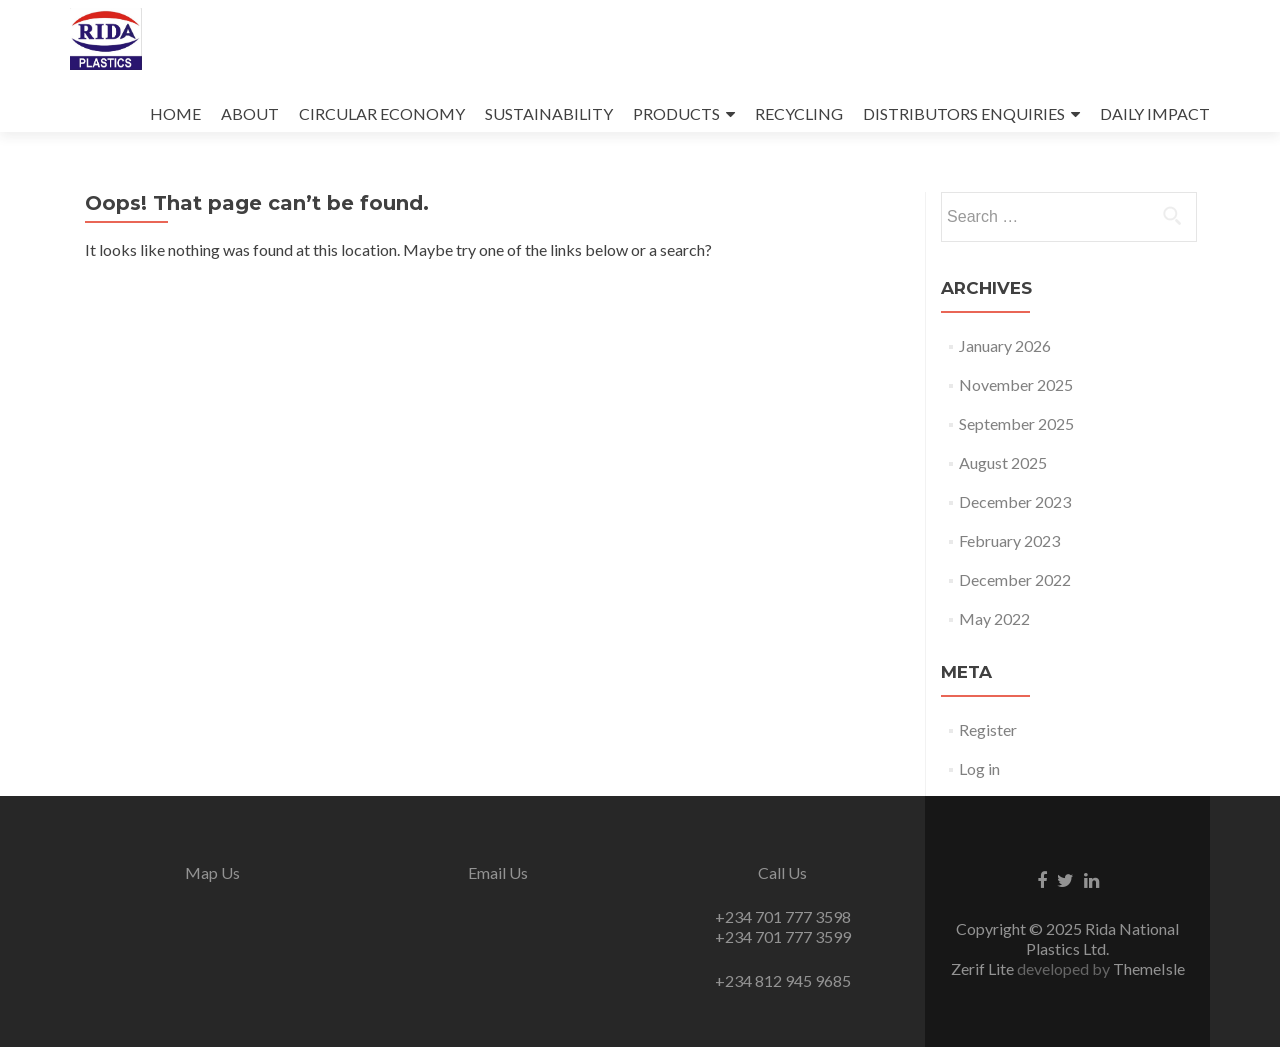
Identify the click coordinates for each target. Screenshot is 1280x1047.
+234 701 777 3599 (783, 936)
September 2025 (1016, 423)
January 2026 (1005, 345)
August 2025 (1003, 462)
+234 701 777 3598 (783, 916)
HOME (175, 113)
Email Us (498, 872)
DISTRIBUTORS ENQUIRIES (964, 113)
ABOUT (250, 113)
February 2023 (1009, 540)
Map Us (212, 872)
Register (988, 729)
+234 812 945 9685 (783, 980)
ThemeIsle (1149, 968)
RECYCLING (799, 113)
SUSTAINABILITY (549, 113)
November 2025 (1016, 384)
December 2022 (1015, 579)
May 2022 (994, 618)
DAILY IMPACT (1155, 113)
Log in (979, 768)
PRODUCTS (676, 113)
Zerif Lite (984, 968)
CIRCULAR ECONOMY (382, 113)
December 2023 (1015, 501)
